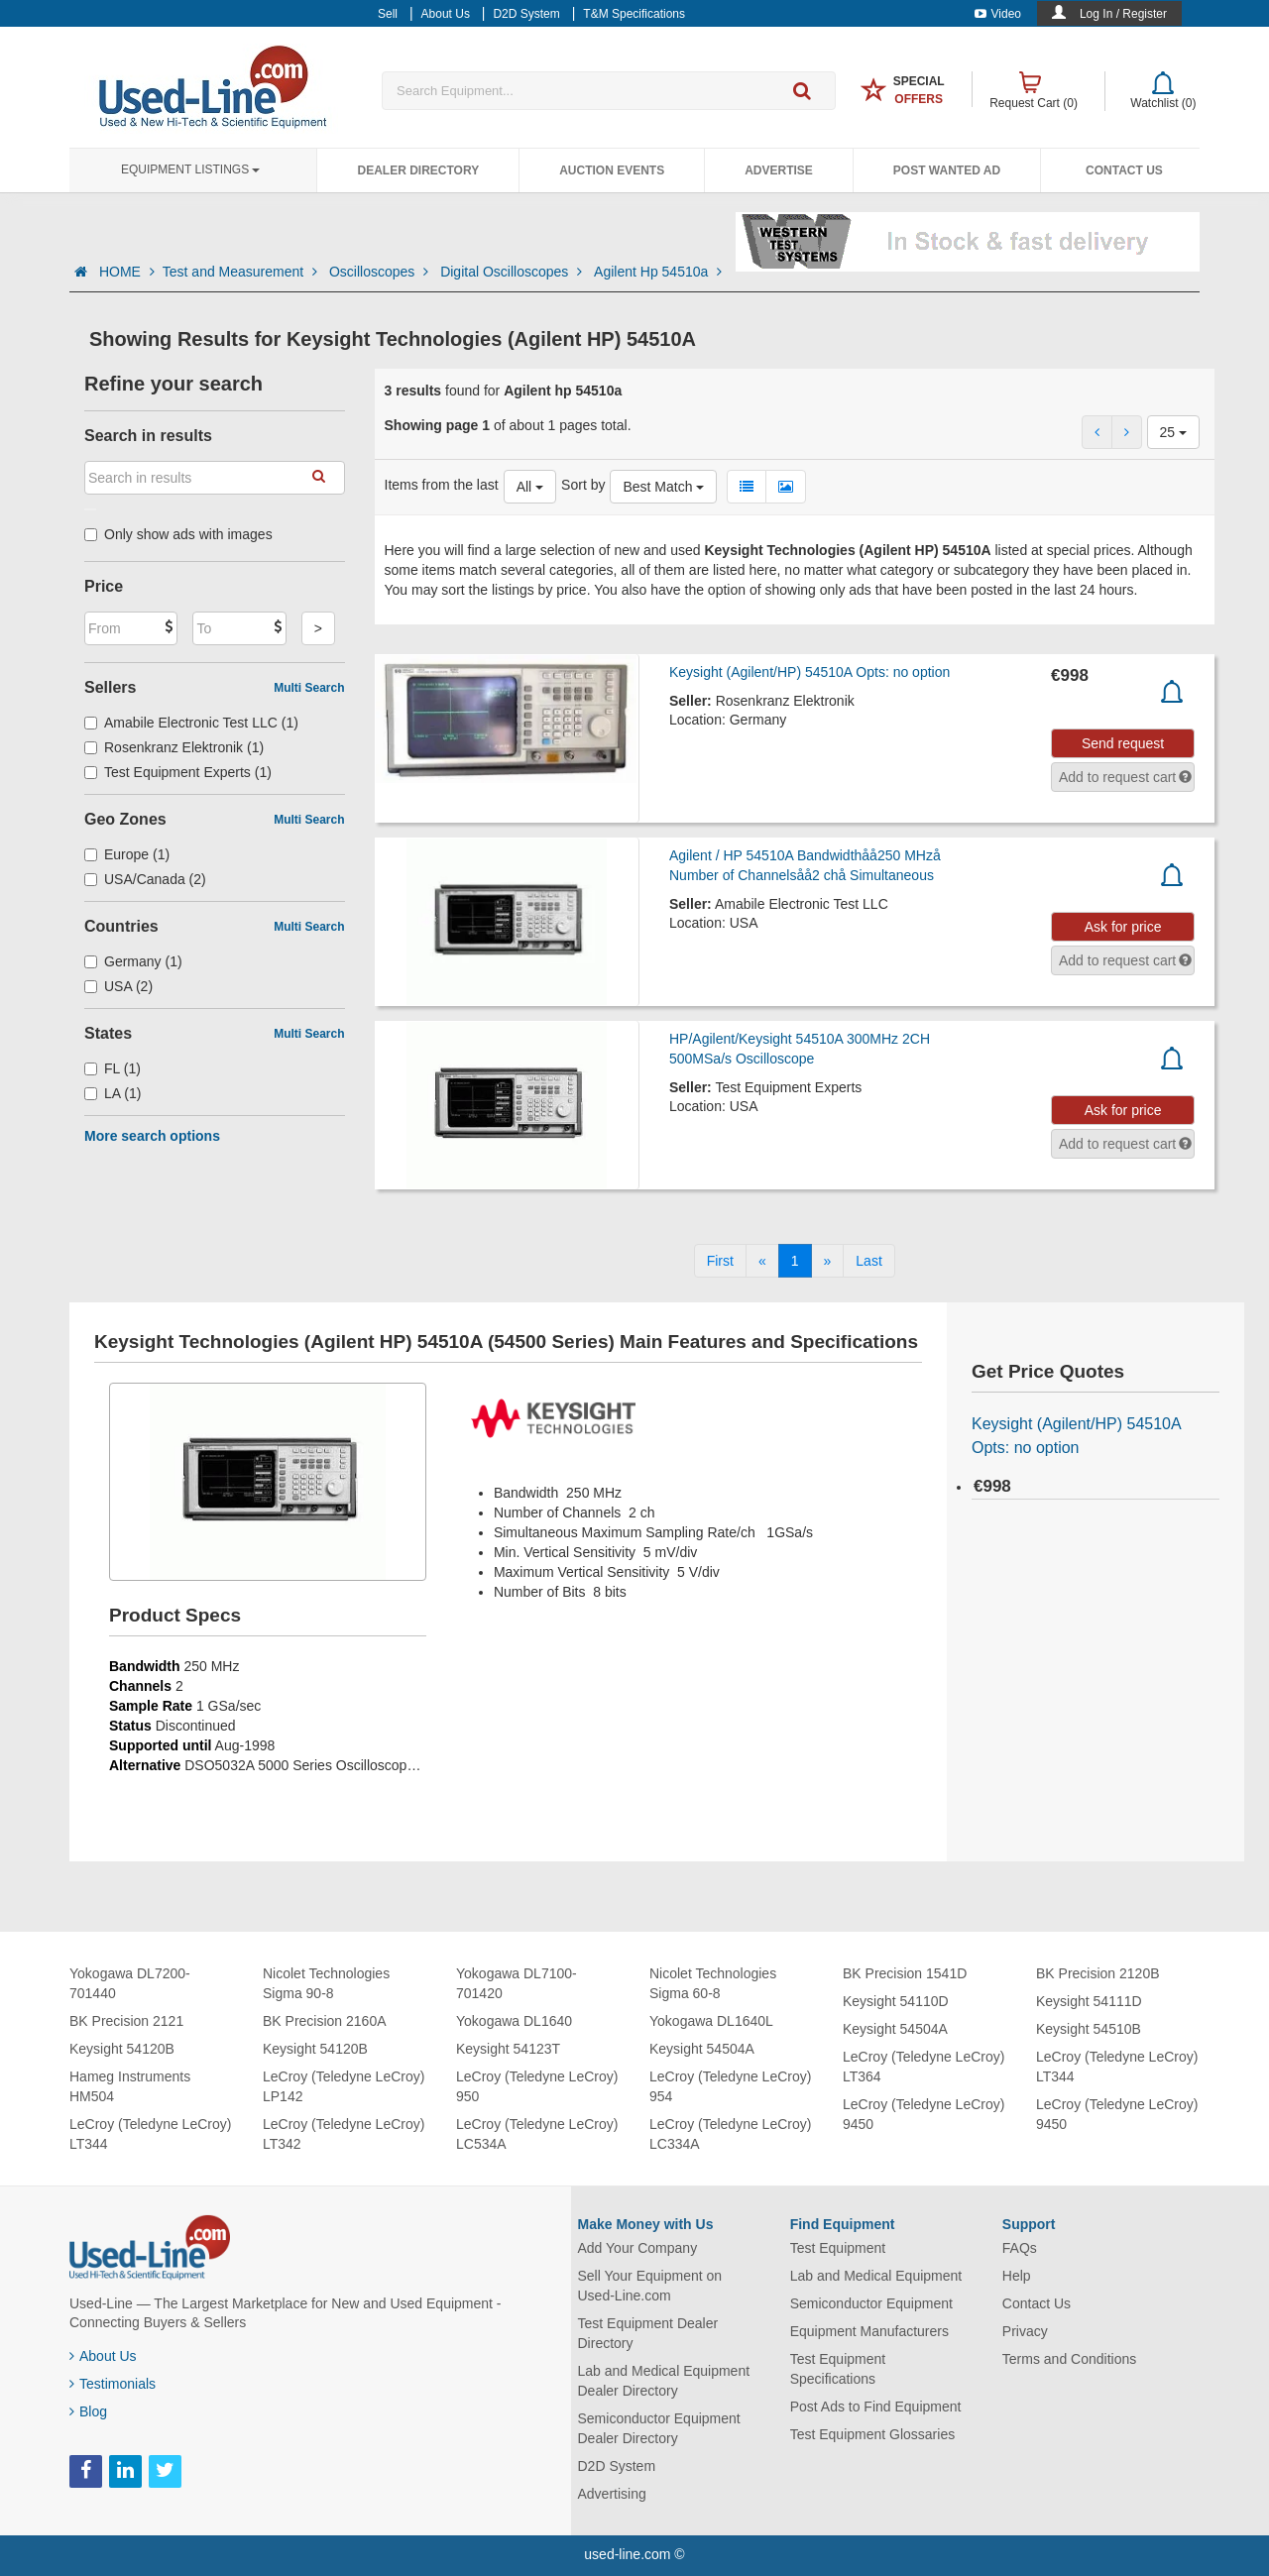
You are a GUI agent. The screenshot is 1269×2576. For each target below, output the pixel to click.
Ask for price (1123, 927)
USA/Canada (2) (145, 879)
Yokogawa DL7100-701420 (516, 1983)
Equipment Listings (190, 169)
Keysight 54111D (1089, 2001)
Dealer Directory (418, 170)
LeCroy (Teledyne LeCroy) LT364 (923, 2066)
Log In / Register (1123, 14)
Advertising (612, 2494)
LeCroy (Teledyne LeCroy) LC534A (537, 2134)
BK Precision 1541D (905, 1973)
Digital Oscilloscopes (513, 272)
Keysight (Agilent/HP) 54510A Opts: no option (809, 672)
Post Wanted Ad (946, 170)
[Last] (868, 1261)
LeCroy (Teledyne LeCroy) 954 (730, 2086)
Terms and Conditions (1069, 2359)
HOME (127, 272)
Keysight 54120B (121, 2049)
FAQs (1019, 2248)
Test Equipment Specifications (838, 2369)
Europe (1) (127, 854)
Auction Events (611, 170)
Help (1016, 2276)
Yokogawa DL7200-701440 (129, 1983)
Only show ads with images (178, 534)
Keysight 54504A (701, 2049)
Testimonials (112, 2384)
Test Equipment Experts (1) (178, 772)
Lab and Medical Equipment (876, 2276)
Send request (1123, 743)
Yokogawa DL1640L (711, 2021)
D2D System (617, 2466)
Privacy (1025, 2331)
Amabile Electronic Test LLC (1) (191, 722)
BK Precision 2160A (325, 2021)
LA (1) (112, 1093)
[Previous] (762, 1261)
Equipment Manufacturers (869, 2331)
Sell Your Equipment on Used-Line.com (650, 2285)
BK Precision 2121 (126, 2021)
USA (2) (118, 986)
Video (998, 14)
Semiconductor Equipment (871, 2303)
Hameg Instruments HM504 (129, 2086)
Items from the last (442, 485)
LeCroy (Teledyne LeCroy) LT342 (343, 2134)
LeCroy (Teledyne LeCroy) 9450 (923, 2114)
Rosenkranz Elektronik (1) (174, 747)
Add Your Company (638, 2248)
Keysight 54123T (508, 2049)
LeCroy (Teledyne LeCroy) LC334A (730, 2134)
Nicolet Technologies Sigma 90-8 (326, 1983)
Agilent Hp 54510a (658, 272)
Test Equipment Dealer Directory (648, 2333)
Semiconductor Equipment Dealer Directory (659, 2428)
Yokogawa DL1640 (514, 2021)
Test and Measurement (242, 272)
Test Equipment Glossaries (873, 2434)
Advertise (779, 170)
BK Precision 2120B (1098, 1973)
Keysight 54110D (896, 2001)
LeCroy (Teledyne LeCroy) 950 (537, 2086)
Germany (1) (133, 961)
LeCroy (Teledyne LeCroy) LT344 (150, 2134)
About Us (103, 2356)
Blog (88, 2411)
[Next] (828, 1261)
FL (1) (112, 1068)
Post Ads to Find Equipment (876, 2406)
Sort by (583, 485)
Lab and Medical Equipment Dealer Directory (664, 2381)
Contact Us (1124, 170)
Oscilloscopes (380, 272)
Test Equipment (838, 2248)
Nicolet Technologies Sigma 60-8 (712, 1983)
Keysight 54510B (1088, 2029)
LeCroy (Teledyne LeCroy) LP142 (343, 2086)
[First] (720, 1261)
